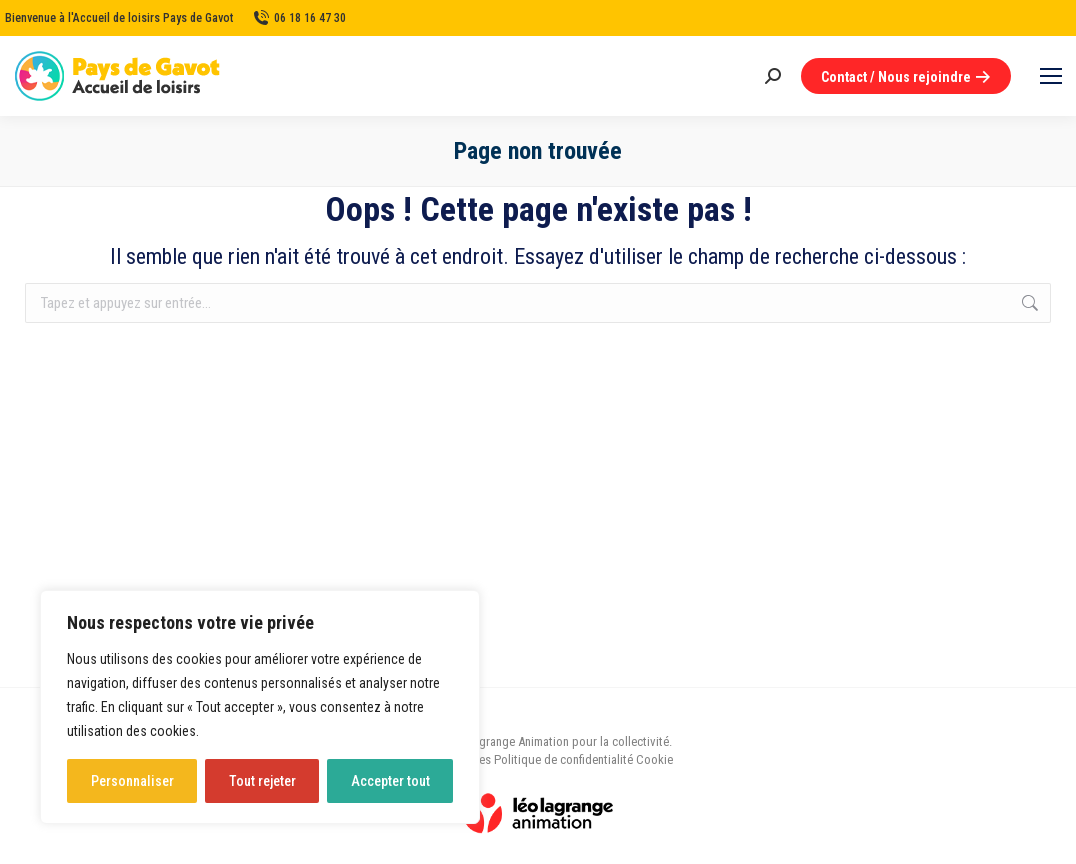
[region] (260, 707)
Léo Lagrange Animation (507, 741)
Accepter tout (390, 781)
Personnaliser (132, 781)
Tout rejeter (262, 781)
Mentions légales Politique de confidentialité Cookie (538, 759)
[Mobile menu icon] (1051, 76)
